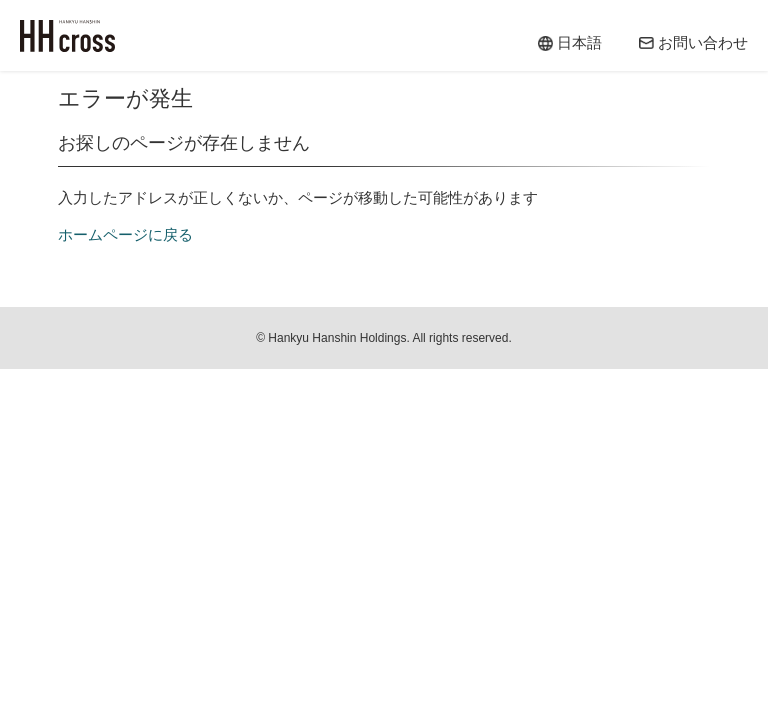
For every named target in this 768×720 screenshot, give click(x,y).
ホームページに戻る (125, 234)
